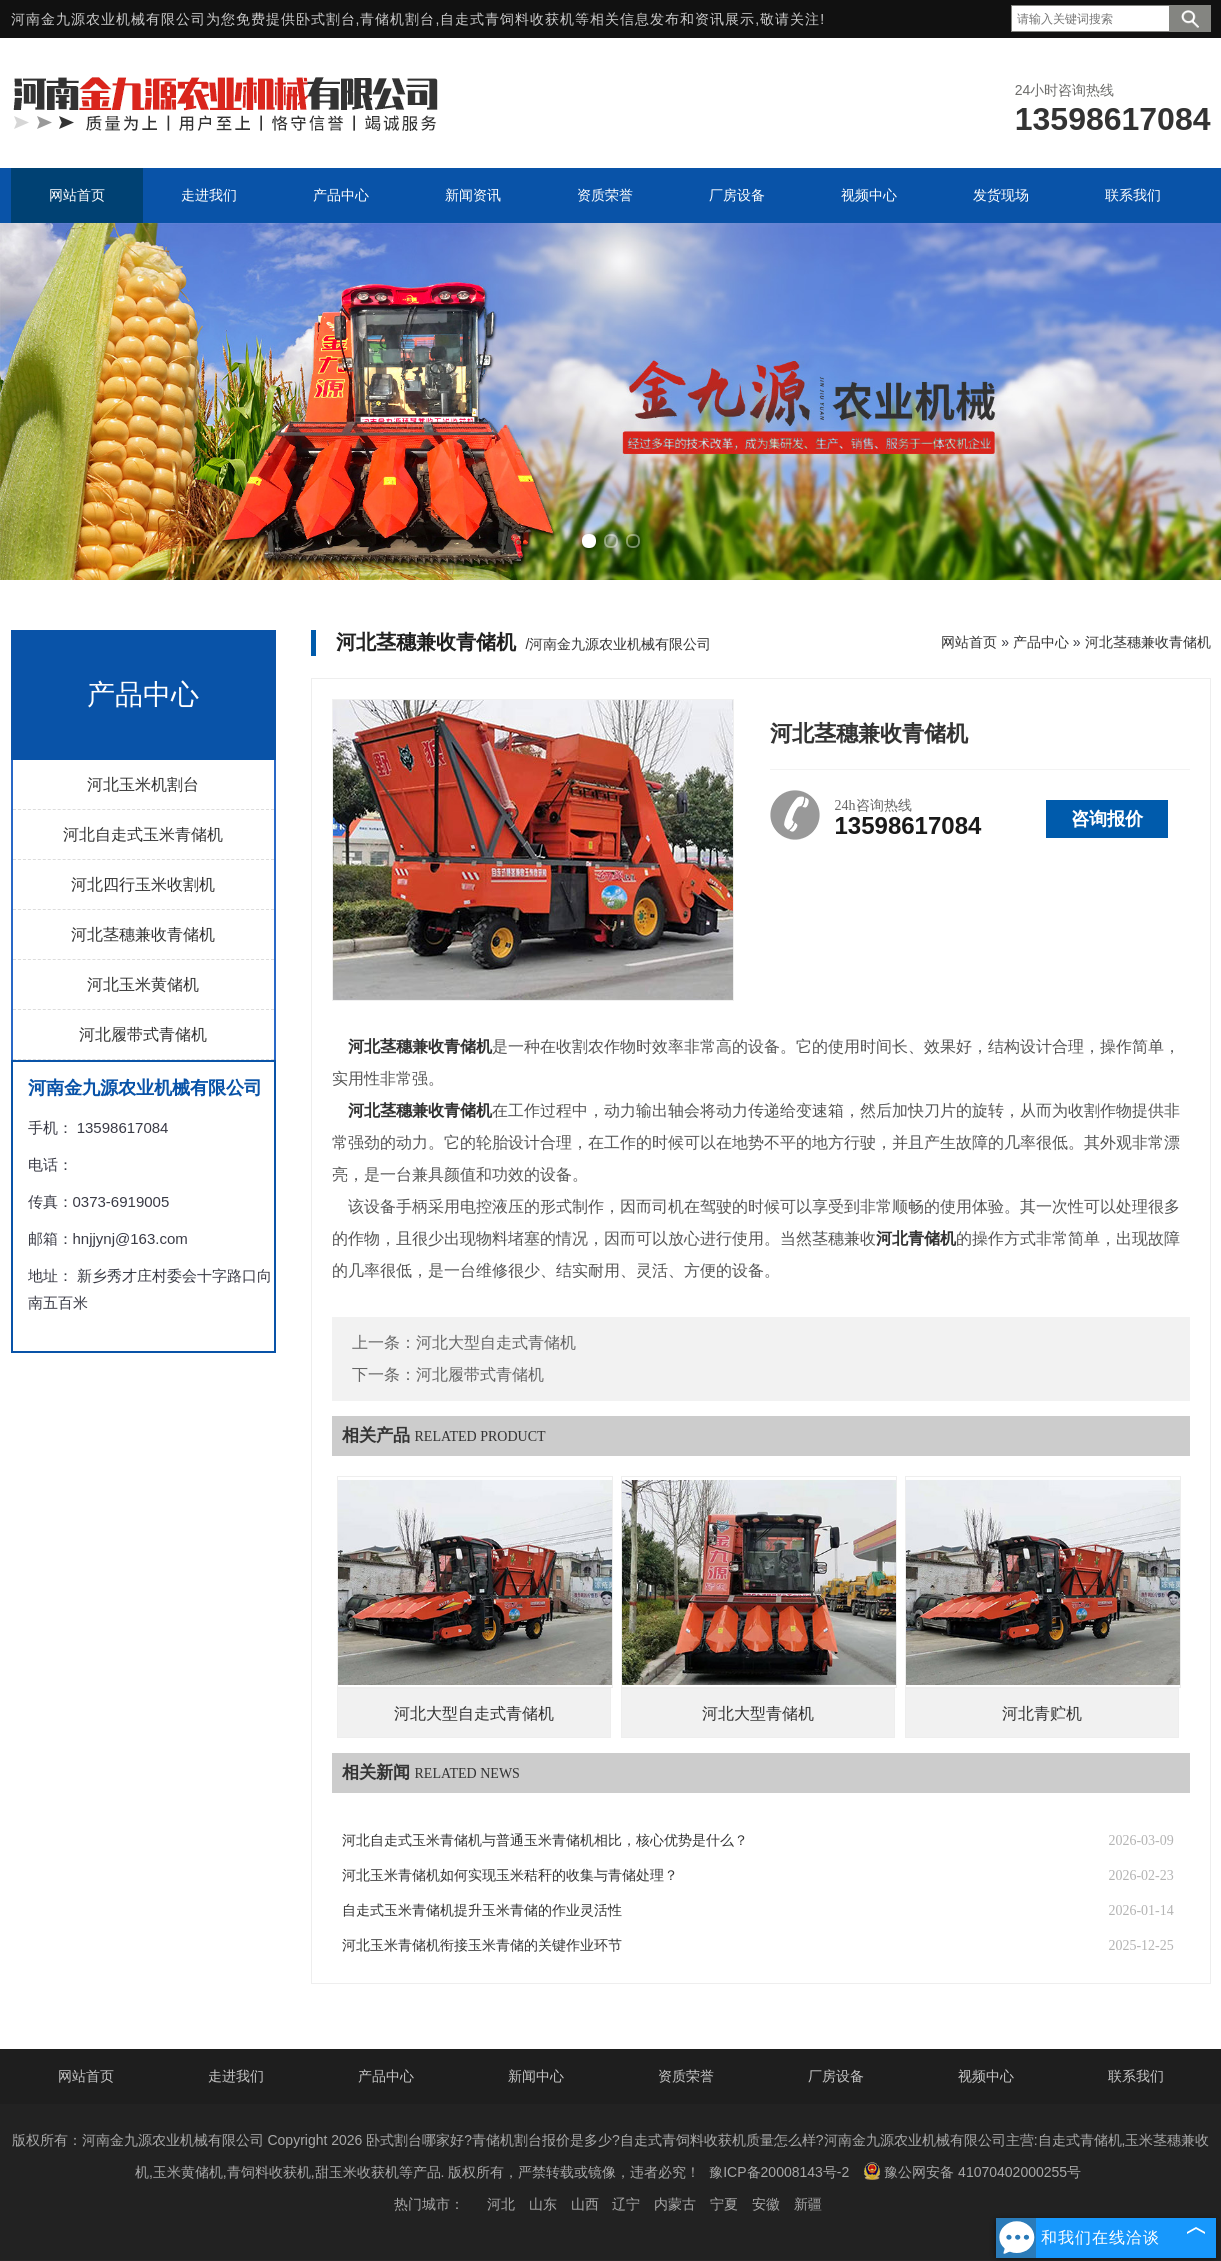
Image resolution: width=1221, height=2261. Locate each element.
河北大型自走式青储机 (496, 1342)
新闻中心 (536, 2076)
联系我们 (1136, 2076)
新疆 (808, 2204)
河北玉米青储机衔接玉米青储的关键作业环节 (482, 1945)
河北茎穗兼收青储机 (143, 934)
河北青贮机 (1042, 1713)
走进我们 (236, 2076)
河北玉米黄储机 (143, 984)
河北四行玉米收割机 (143, 884)
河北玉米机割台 (143, 784)
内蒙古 (675, 2204)
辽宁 (626, 2204)
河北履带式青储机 (143, 1034)
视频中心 (986, 2076)
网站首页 (969, 642)
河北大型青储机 (758, 1713)
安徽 (766, 2204)
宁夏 (724, 2204)
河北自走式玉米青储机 (143, 834)
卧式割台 (326, 19)
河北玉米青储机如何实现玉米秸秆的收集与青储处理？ (510, 1875)
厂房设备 (836, 2076)
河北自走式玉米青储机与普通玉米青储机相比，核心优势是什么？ (545, 1840)
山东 (543, 2204)
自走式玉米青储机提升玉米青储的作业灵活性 (482, 1910)
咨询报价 (1107, 819)
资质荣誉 (686, 2076)
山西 (585, 2204)
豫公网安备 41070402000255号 (972, 2171)
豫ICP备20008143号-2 (779, 2172)
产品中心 (1041, 642)
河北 (501, 2204)
